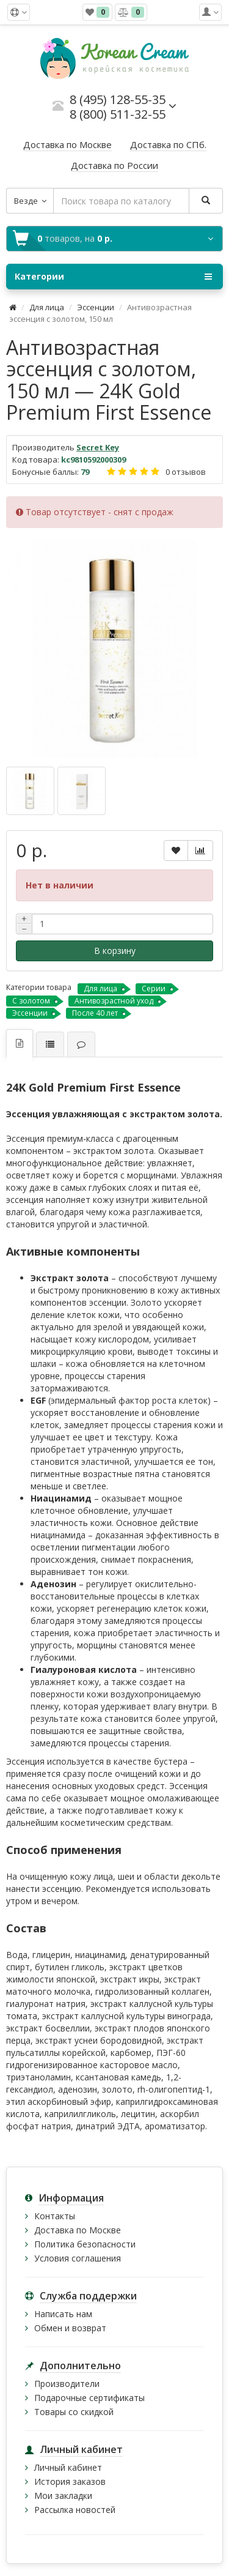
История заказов (70, 2481)
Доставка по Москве (77, 2230)
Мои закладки (63, 2495)
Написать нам (63, 2314)
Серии (153, 988)
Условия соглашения (77, 2258)
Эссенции (95, 307)
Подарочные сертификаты (89, 2397)
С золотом (31, 1001)
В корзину (115, 950)
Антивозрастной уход (114, 1001)
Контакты (54, 2216)
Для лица (46, 307)
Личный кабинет (68, 2467)
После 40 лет (95, 1013)
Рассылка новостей (74, 2509)
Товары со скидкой (74, 2412)
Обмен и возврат (70, 2328)
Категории (113, 276)
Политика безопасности (85, 2244)
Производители (67, 2383)
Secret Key (97, 447)
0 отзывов (185, 471)
